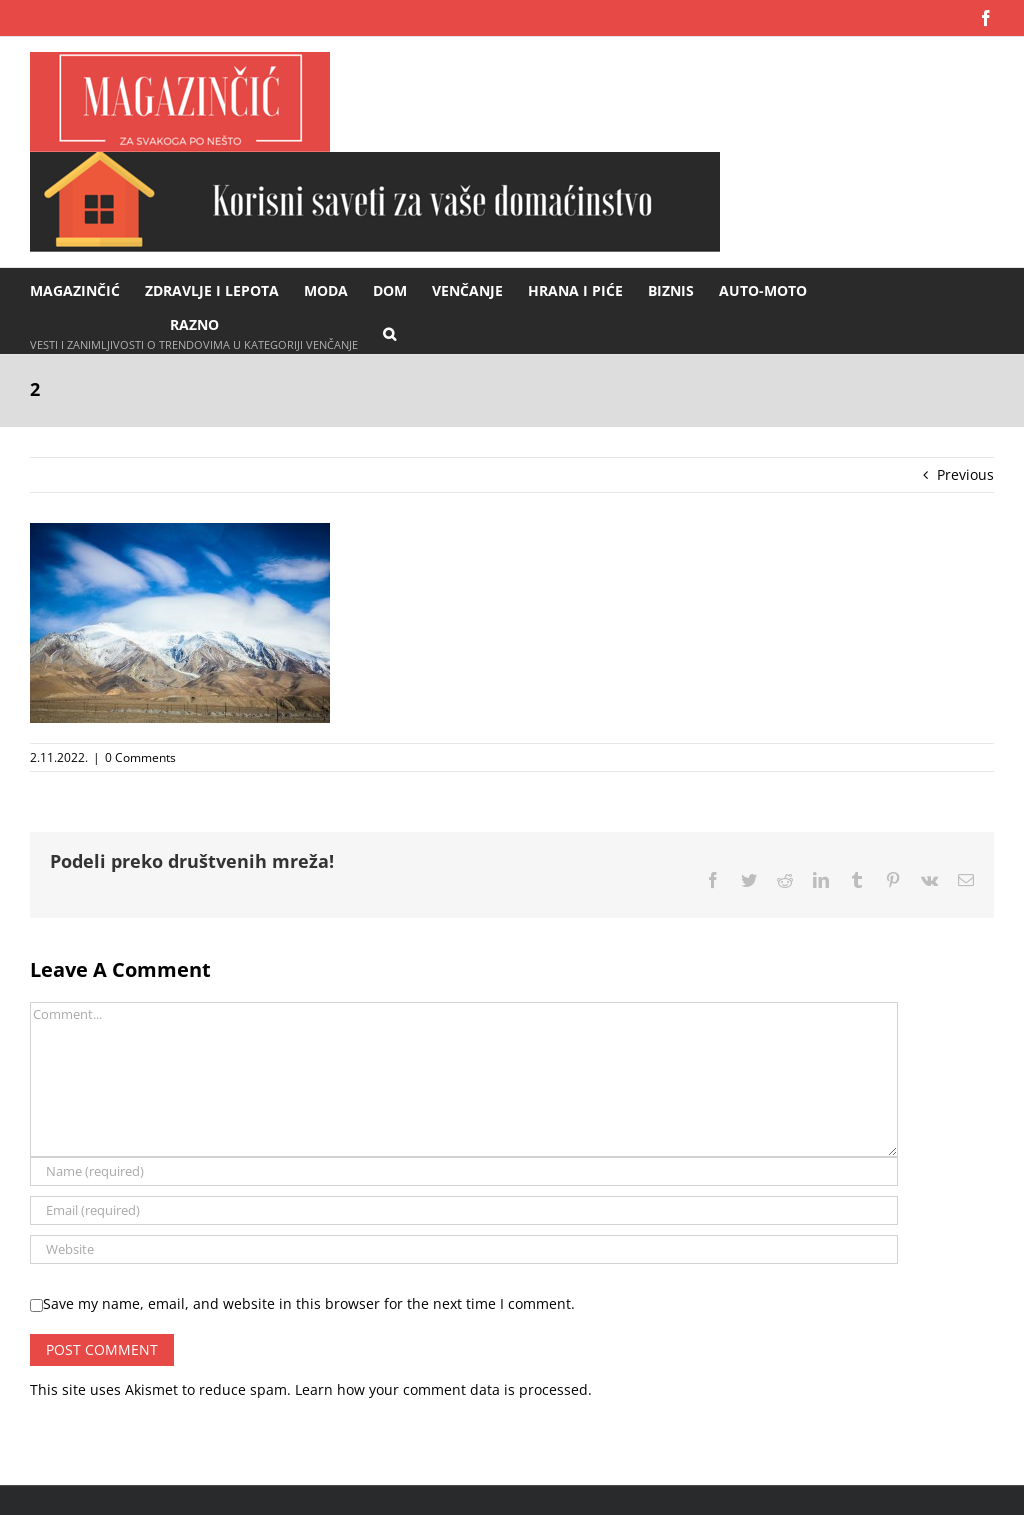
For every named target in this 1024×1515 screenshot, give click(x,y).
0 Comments (140, 757)
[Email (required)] (464, 1210)
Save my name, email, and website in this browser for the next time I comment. (309, 1303)
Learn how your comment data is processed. (443, 1389)
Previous (965, 474)
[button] (389, 332)
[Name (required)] (464, 1171)
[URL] (464, 1249)
